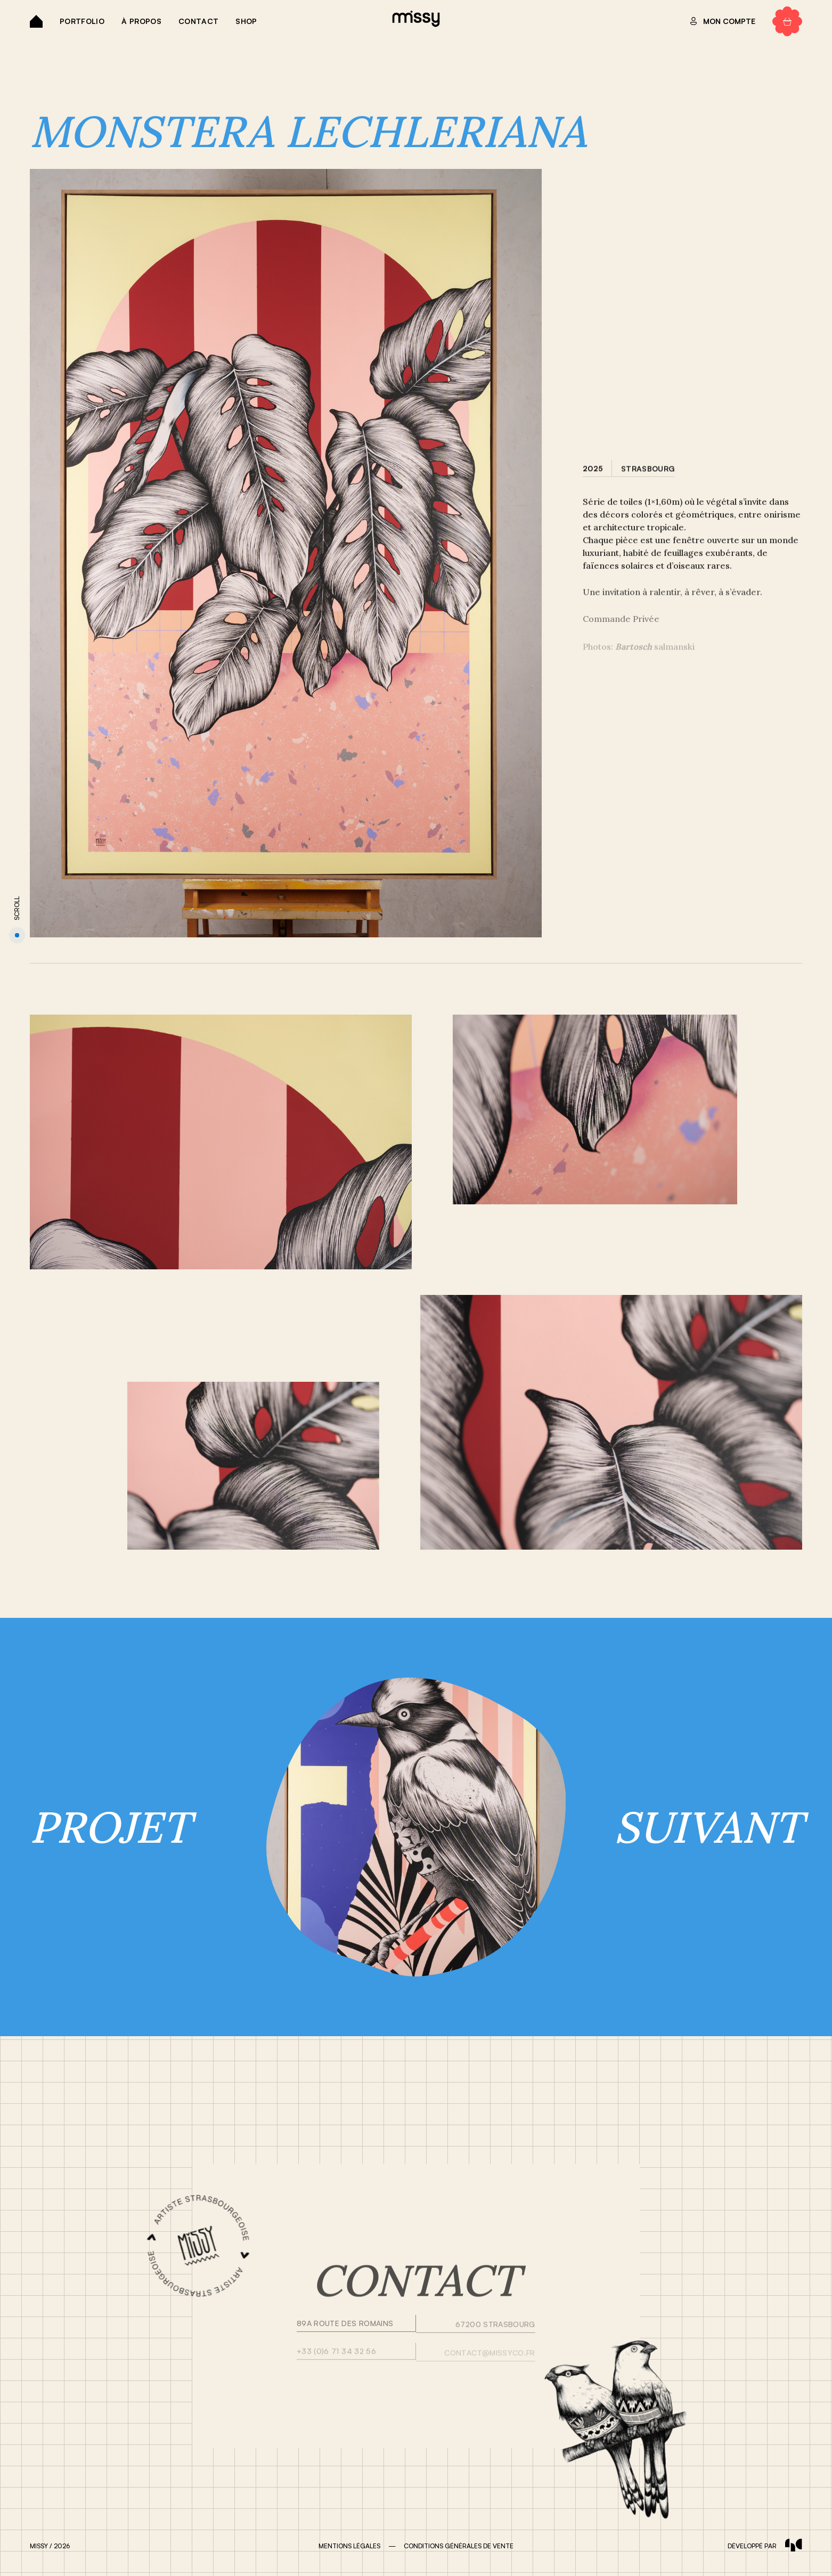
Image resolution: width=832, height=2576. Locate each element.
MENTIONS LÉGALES (349, 2546)
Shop (246, 21)
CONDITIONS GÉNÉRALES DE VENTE (458, 2546)
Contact (198, 21)
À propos (141, 21)
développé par (765, 2545)
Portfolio (82, 21)
